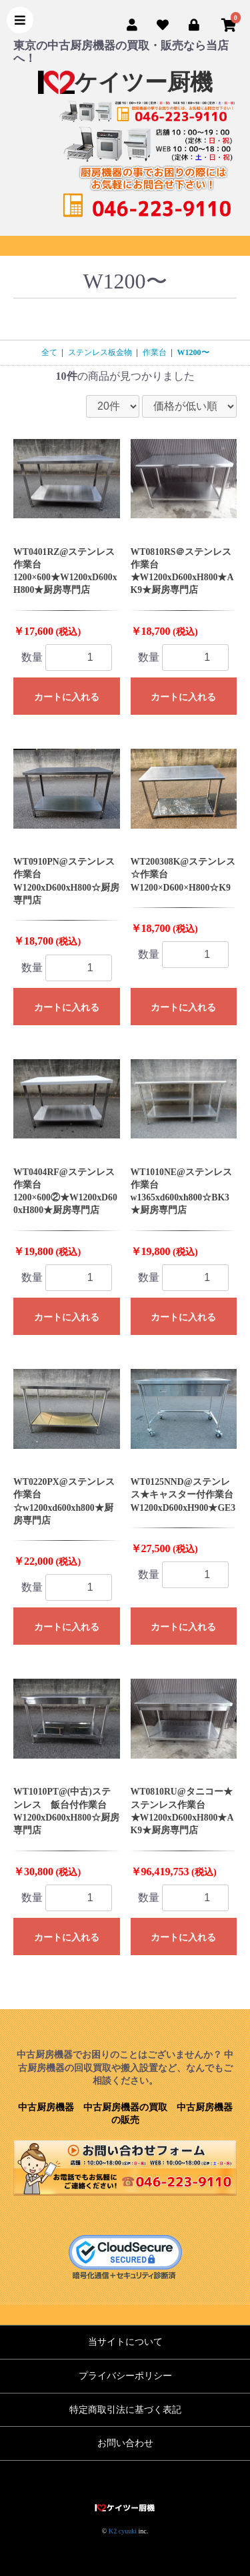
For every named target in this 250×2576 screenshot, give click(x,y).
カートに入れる (66, 696)
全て (49, 352)
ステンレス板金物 (100, 352)
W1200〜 (193, 352)
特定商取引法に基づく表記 (125, 2410)
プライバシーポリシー (125, 2376)
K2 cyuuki (123, 2531)
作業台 (155, 352)
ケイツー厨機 (125, 82)
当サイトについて (125, 2342)
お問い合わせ (125, 2443)
